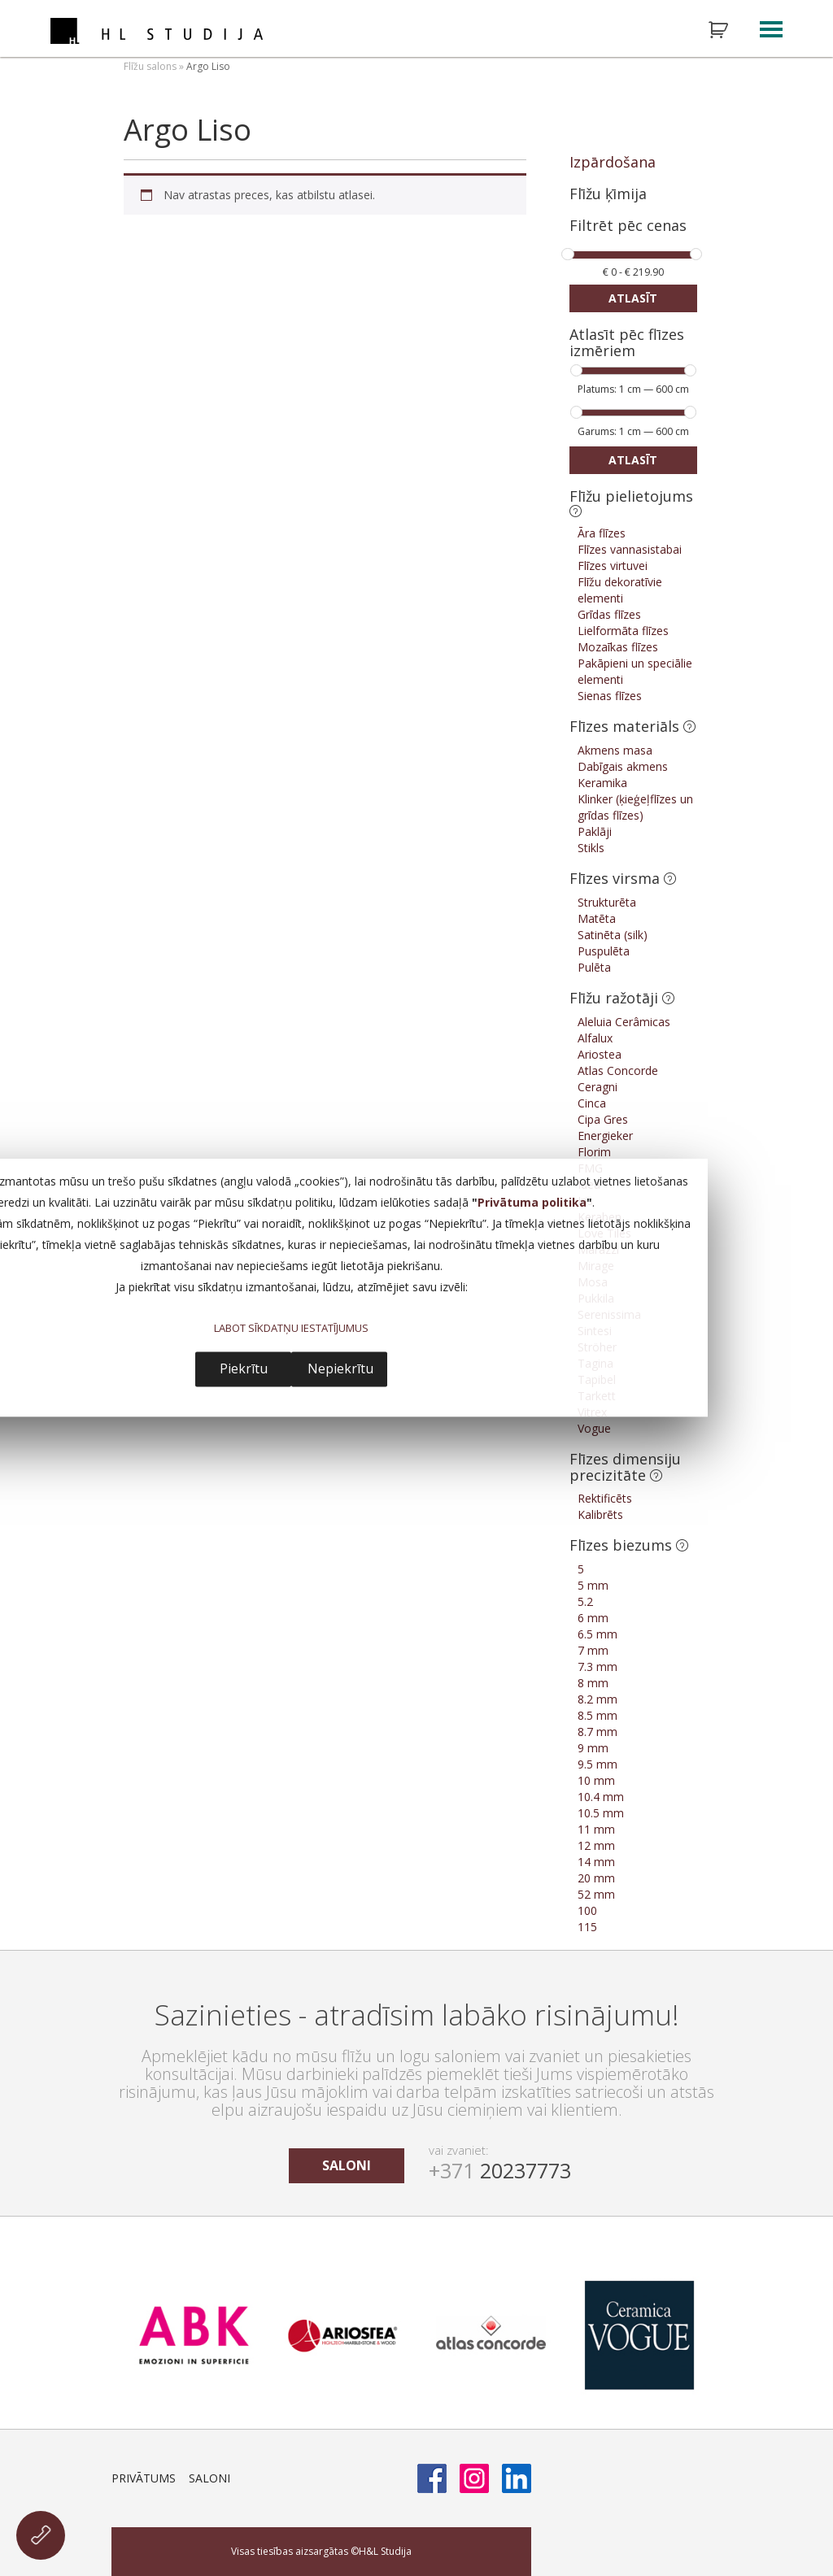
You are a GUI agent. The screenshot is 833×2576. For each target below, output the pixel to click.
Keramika (602, 782)
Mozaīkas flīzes (618, 647)
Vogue (594, 1428)
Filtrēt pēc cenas (628, 226)
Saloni (209, 2478)
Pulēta (594, 967)
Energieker (605, 1135)
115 (587, 1926)
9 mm (593, 1748)
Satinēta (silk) (613, 934)
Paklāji (595, 831)
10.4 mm (601, 1796)
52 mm (596, 1894)
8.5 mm (597, 1715)
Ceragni (597, 1086)
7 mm (593, 1650)
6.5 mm (597, 1634)
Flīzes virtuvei (613, 565)
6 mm (593, 1617)
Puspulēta (604, 951)
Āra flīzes (602, 533)
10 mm (596, 1780)
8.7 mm (597, 1731)
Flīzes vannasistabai (630, 549)
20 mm (596, 1878)
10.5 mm (601, 1813)
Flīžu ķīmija (608, 193)
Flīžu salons (150, 66)
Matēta (597, 918)
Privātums (143, 2478)
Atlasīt (632, 298)
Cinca (592, 1103)
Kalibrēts (600, 1514)
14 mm (596, 1861)
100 (587, 1910)
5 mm (593, 1585)
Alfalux (595, 1038)
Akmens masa (615, 750)
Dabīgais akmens (623, 766)
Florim (594, 1152)
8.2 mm (597, 1699)
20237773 (500, 2170)
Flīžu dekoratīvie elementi (620, 590)
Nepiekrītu (340, 1369)
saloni (346, 2165)
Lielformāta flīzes (623, 630)
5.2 (585, 1601)
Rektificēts (605, 1498)
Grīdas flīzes (609, 614)
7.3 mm (597, 1666)
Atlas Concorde (618, 1070)
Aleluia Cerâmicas (624, 1021)
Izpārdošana (612, 162)
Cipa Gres (603, 1119)
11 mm (596, 1829)
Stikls (591, 847)
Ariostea (599, 1054)
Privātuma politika (532, 1203)
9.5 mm (597, 1764)
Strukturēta (607, 902)
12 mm (596, 1845)
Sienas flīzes (610, 695)
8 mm (593, 1682)
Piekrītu (244, 1369)
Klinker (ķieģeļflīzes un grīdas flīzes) (635, 807)
